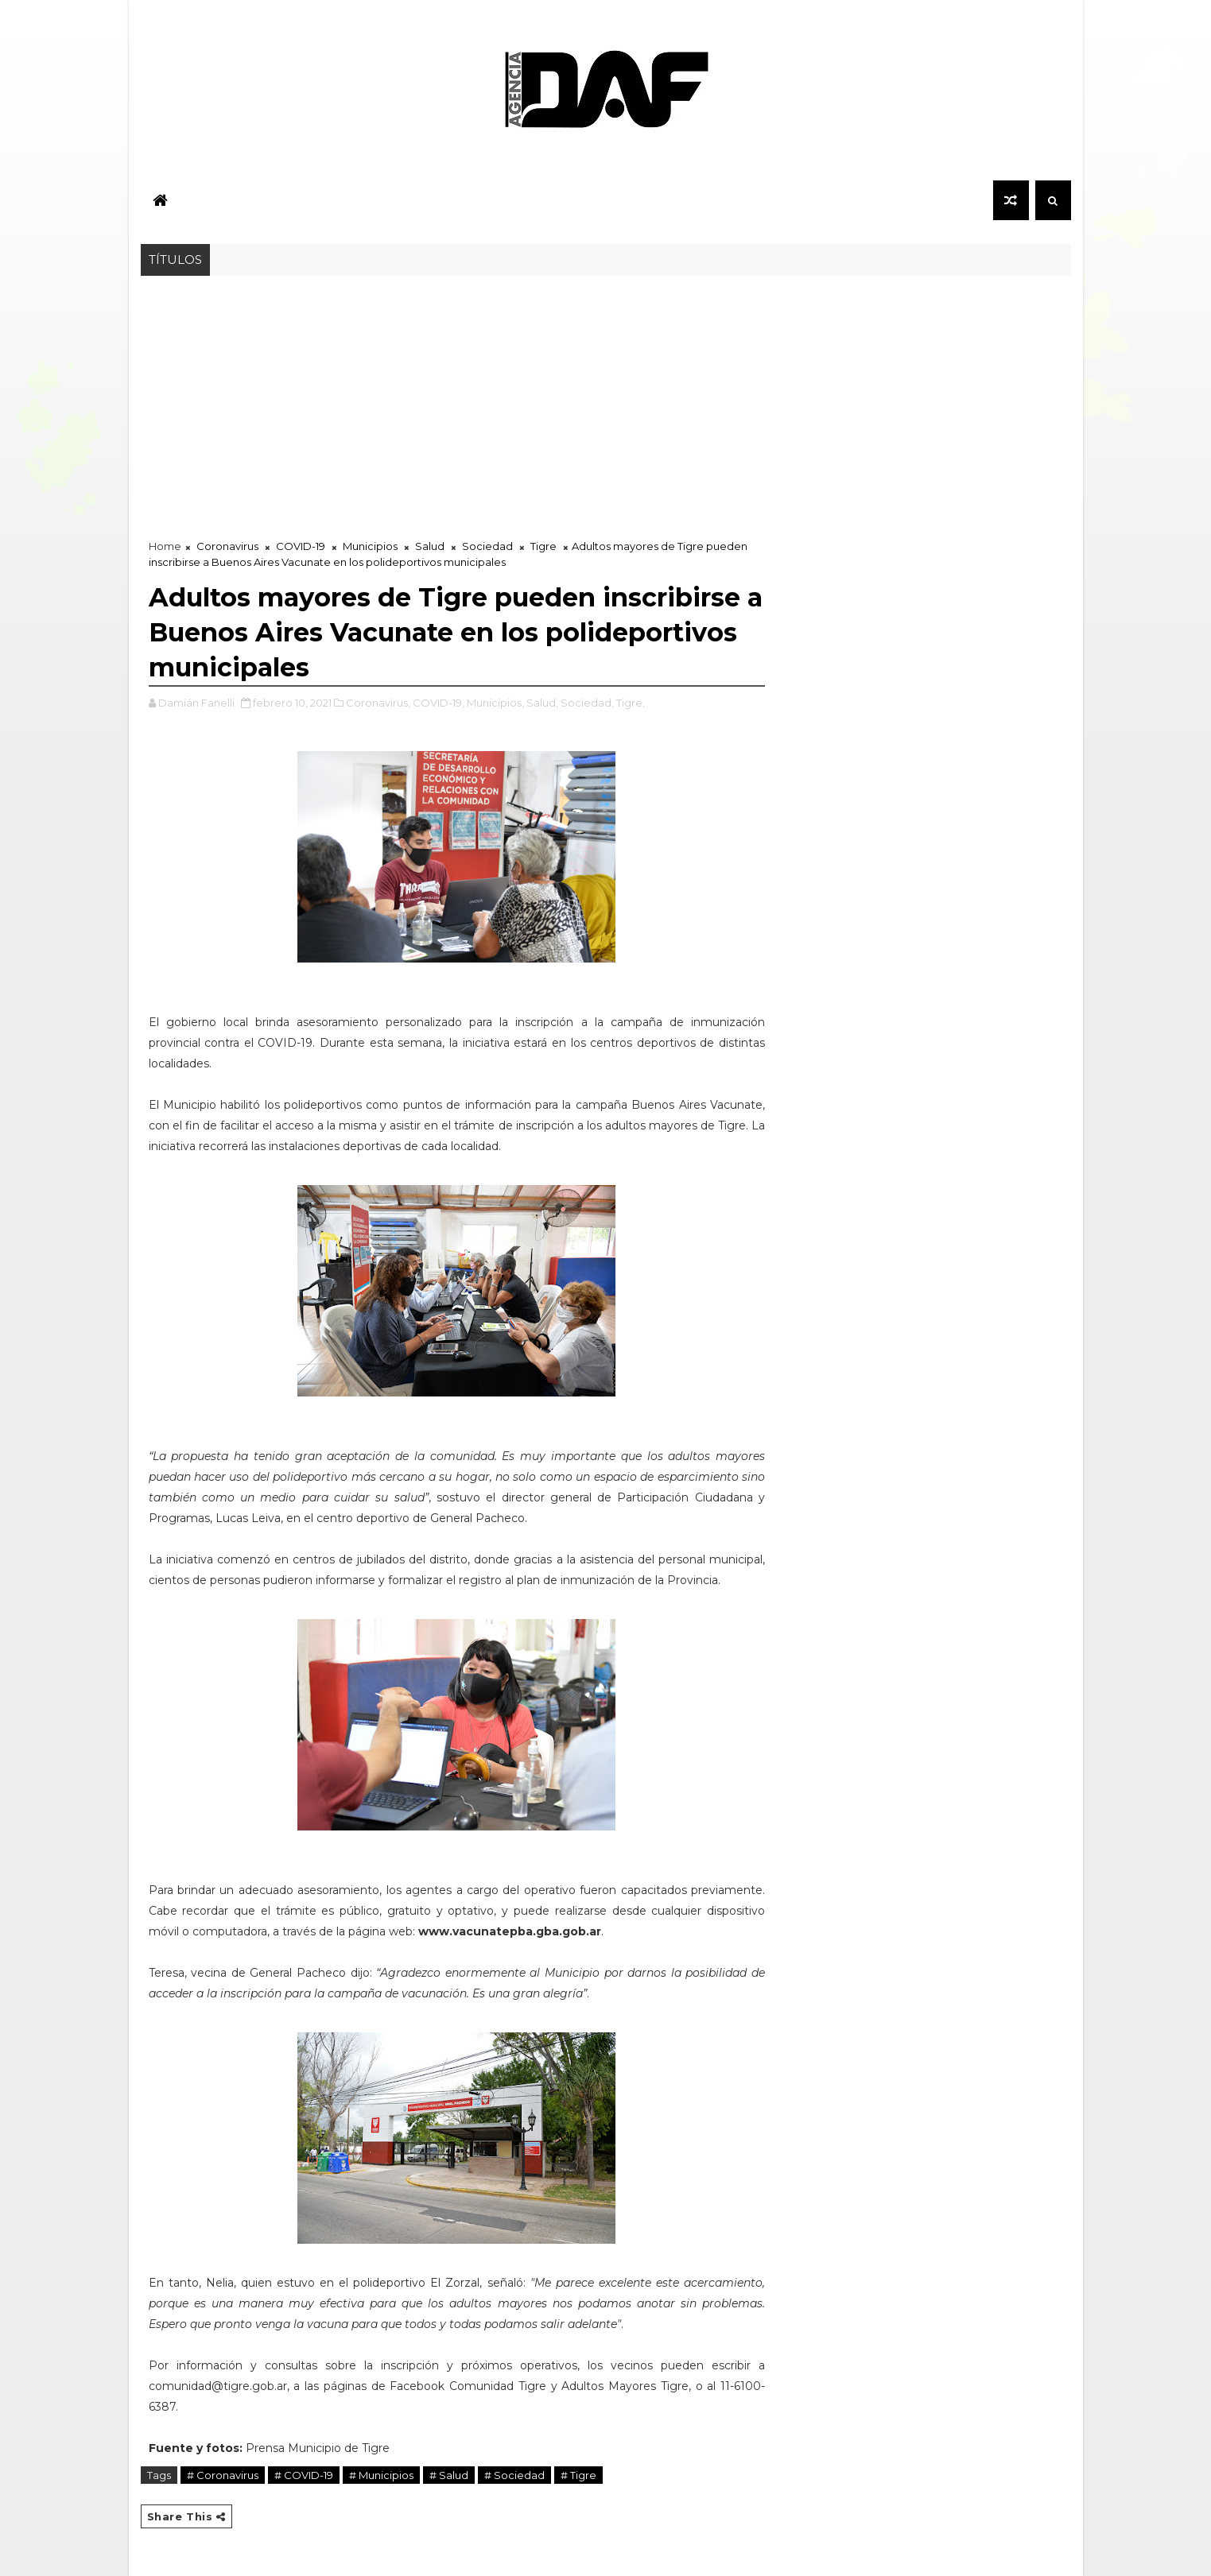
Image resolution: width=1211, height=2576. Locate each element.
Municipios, (495, 702)
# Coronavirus (222, 2475)
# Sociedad (514, 2475)
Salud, (542, 702)
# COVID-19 (303, 2475)
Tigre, (630, 702)
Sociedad (487, 546)
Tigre (543, 546)
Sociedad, (587, 702)
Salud (429, 546)
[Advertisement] (606, 395)
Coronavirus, (378, 702)
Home (165, 546)
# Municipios (381, 2475)
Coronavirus (227, 546)
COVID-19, (438, 702)
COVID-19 (300, 546)
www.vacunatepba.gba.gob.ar (509, 1931)
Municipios (370, 546)
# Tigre (578, 2475)
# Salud (448, 2475)
